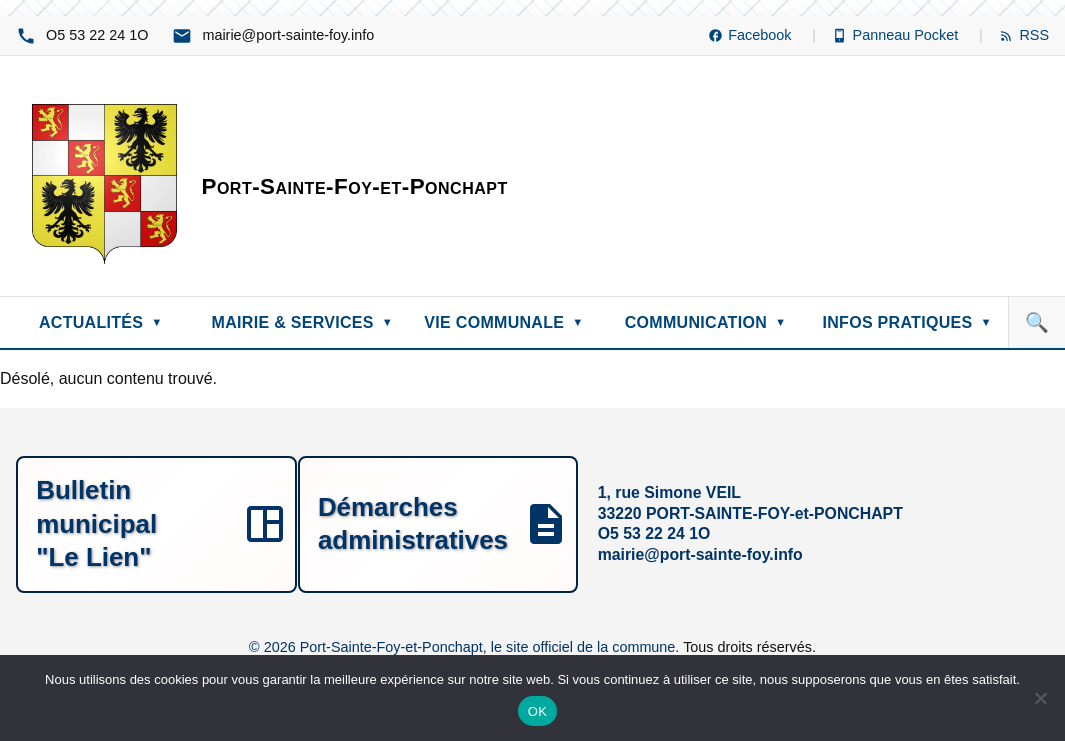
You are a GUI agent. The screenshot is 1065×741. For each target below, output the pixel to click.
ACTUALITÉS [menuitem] (101, 322)
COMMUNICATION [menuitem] (706, 322)
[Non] (1040, 698)
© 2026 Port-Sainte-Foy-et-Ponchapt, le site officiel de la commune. (466, 645)
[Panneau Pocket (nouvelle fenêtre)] (907, 35)
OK (537, 711)
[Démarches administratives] (876, 523)
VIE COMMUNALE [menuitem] (503, 322)
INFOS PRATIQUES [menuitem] (906, 322)
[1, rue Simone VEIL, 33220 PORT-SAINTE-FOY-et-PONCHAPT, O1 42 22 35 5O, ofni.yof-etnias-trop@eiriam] (532, 523)
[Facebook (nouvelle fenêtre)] (762, 35)
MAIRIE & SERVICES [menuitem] (303, 322)
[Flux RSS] (1024, 35)
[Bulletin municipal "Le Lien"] (188, 523)
